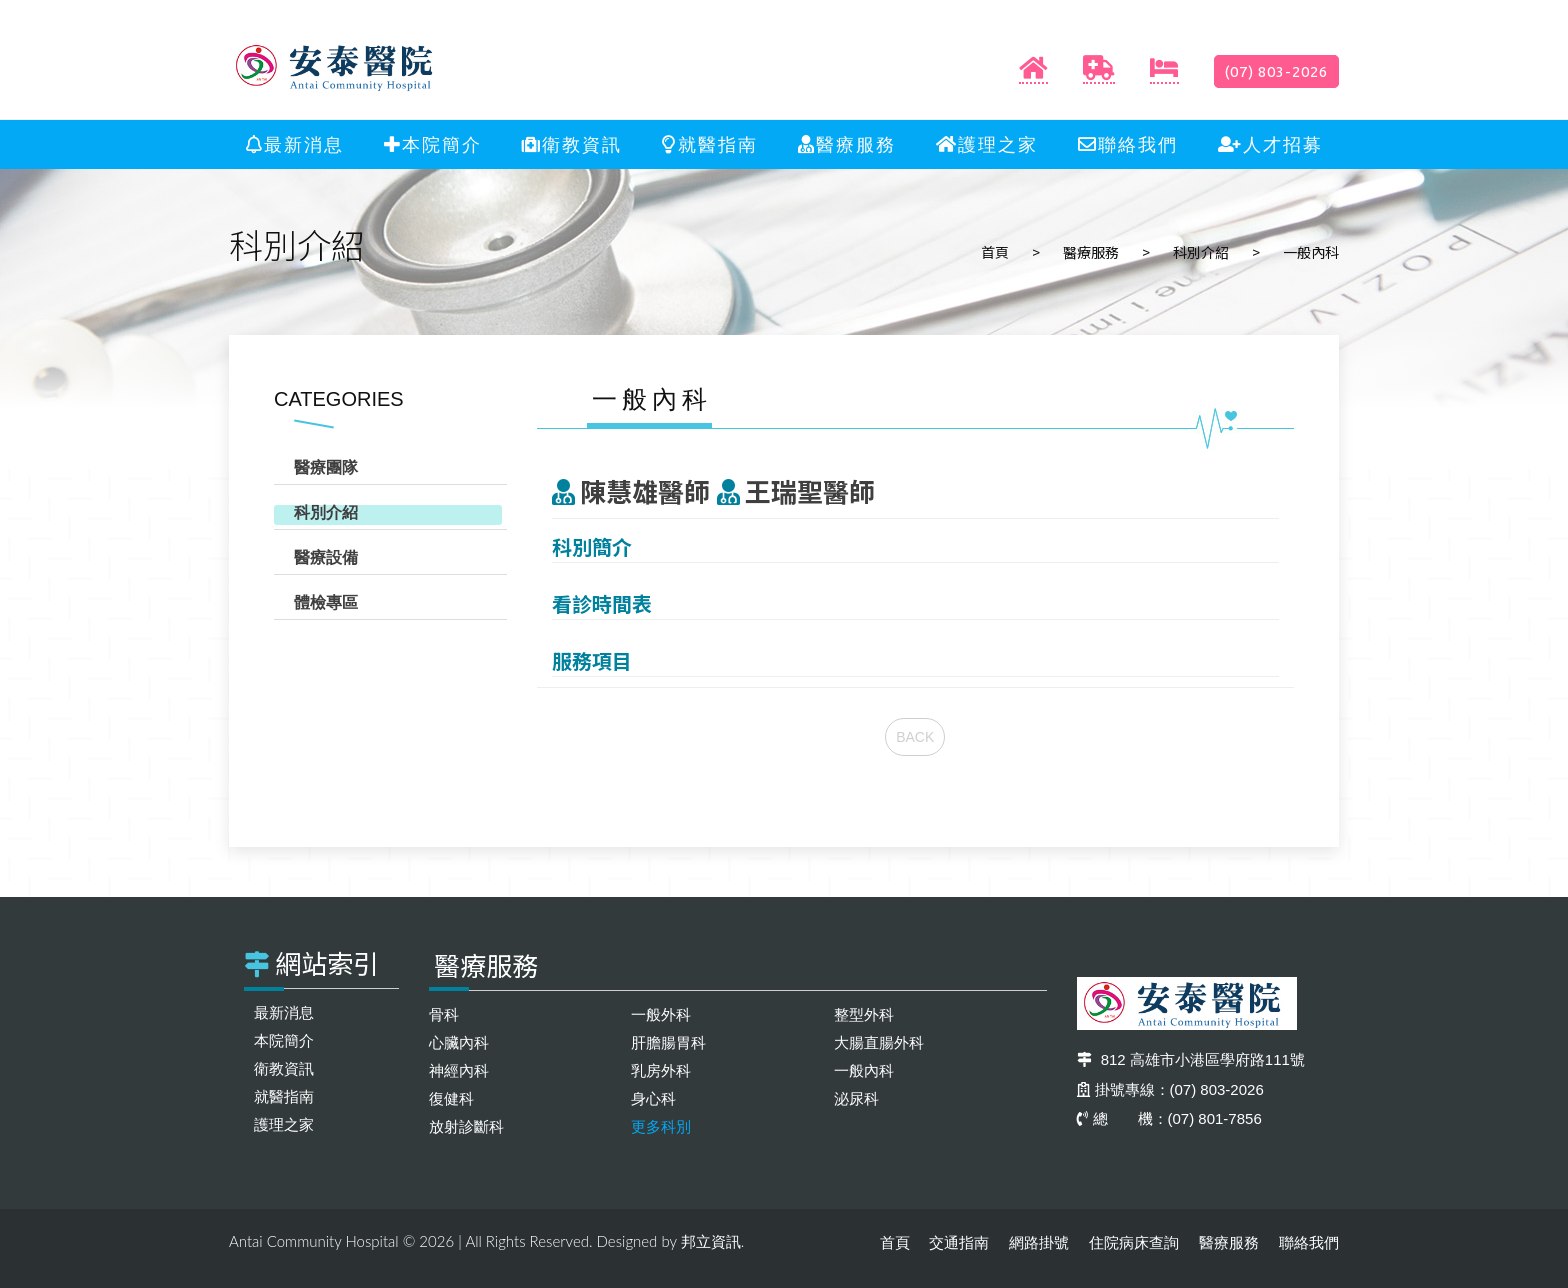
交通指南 (959, 1242)
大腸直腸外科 (879, 1042)
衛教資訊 (572, 145)
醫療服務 (847, 145)
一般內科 (864, 1070)
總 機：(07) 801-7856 (1169, 1118)
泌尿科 (856, 1098)
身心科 (653, 1098)
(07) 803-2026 (1276, 71)
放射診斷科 (466, 1126)
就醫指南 (710, 145)
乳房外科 (661, 1070)
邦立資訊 (711, 1241)
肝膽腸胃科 (668, 1042)
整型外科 (864, 1014)
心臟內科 (459, 1042)
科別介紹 (1201, 252)
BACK (915, 737)
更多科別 (661, 1126)
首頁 (995, 252)
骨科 (444, 1014)
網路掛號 (1039, 1242)
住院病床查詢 (1134, 1242)
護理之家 (987, 145)
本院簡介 (433, 145)
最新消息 (295, 145)
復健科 (451, 1098)
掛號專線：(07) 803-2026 (1170, 1089)
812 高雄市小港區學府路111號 (1191, 1059)
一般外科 (661, 1014)
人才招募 (1270, 145)
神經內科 (459, 1070)
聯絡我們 (1128, 145)
